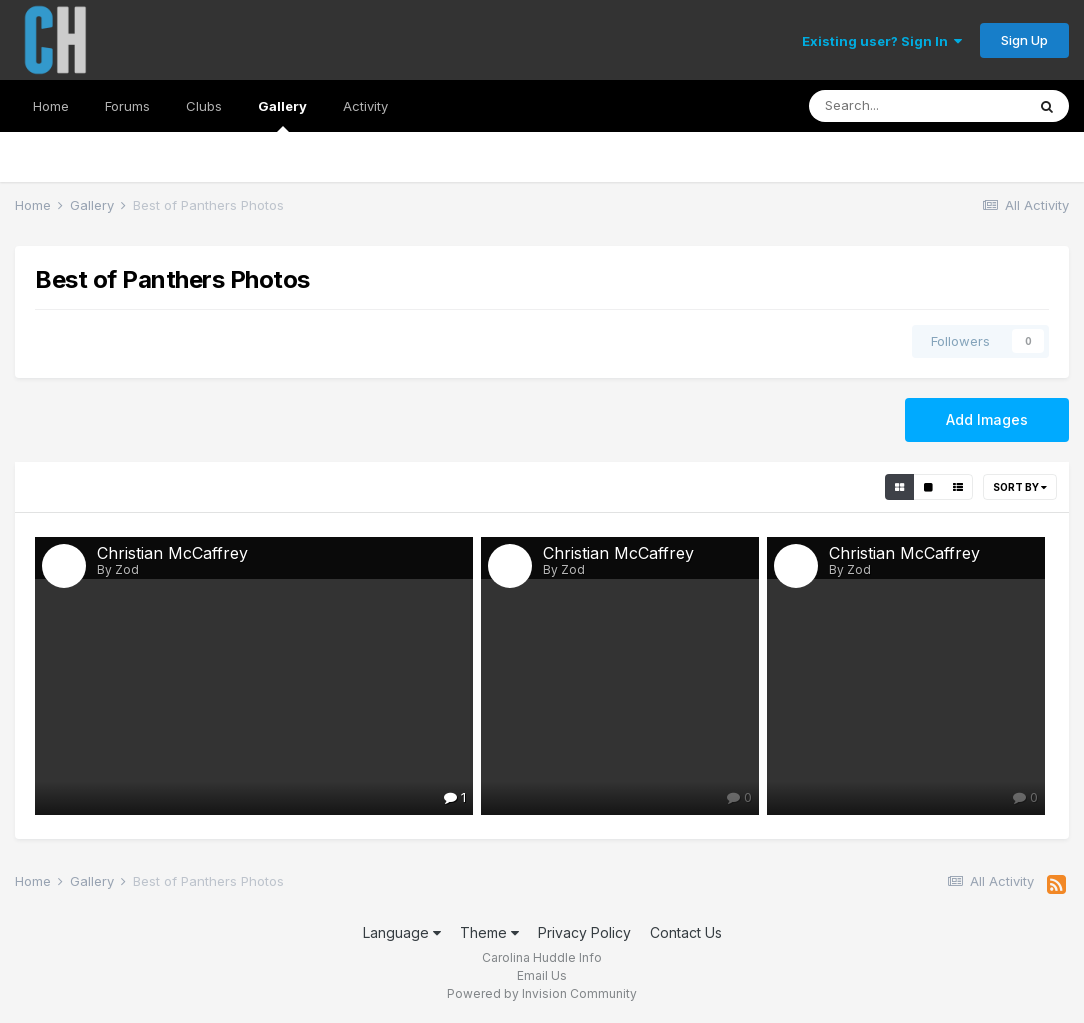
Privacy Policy (584, 932)
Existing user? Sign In (882, 41)
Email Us (542, 975)
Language (402, 932)
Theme (489, 932)
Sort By (1020, 487)
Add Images (987, 419)
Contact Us (686, 932)
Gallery (282, 115)
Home (51, 106)
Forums (127, 106)
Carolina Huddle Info (542, 957)
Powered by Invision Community (542, 993)
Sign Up (1024, 40)
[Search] (917, 106)
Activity (365, 106)
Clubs (204, 106)
